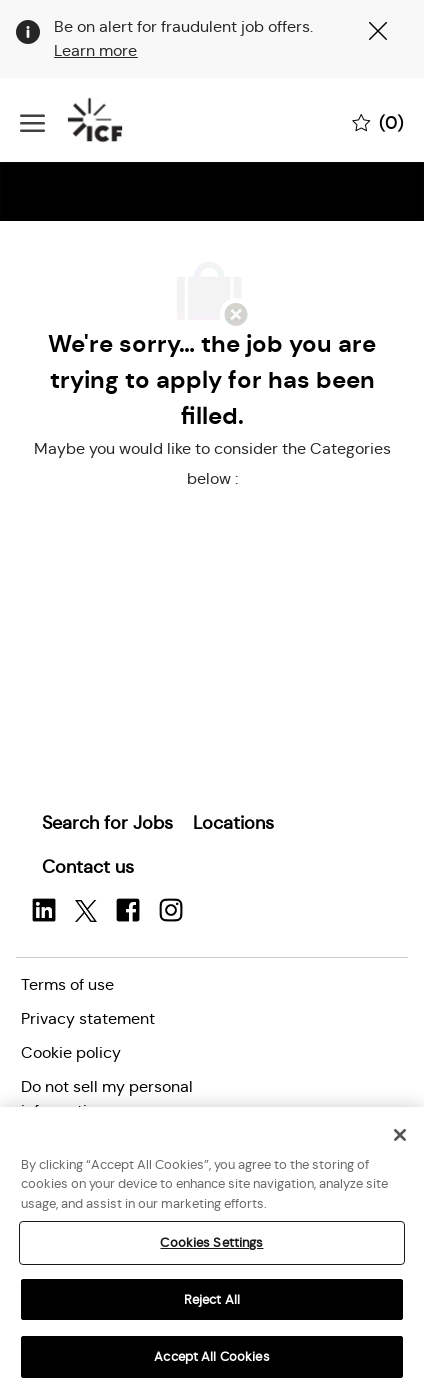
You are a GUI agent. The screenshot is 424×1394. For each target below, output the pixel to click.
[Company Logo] (120, 120)
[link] (107, 823)
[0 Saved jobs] (378, 121)
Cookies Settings (211, 1242)
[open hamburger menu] (32, 120)
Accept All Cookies (211, 1356)
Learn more (95, 50)
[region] (212, 1250)
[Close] (400, 1135)
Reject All (212, 1299)
